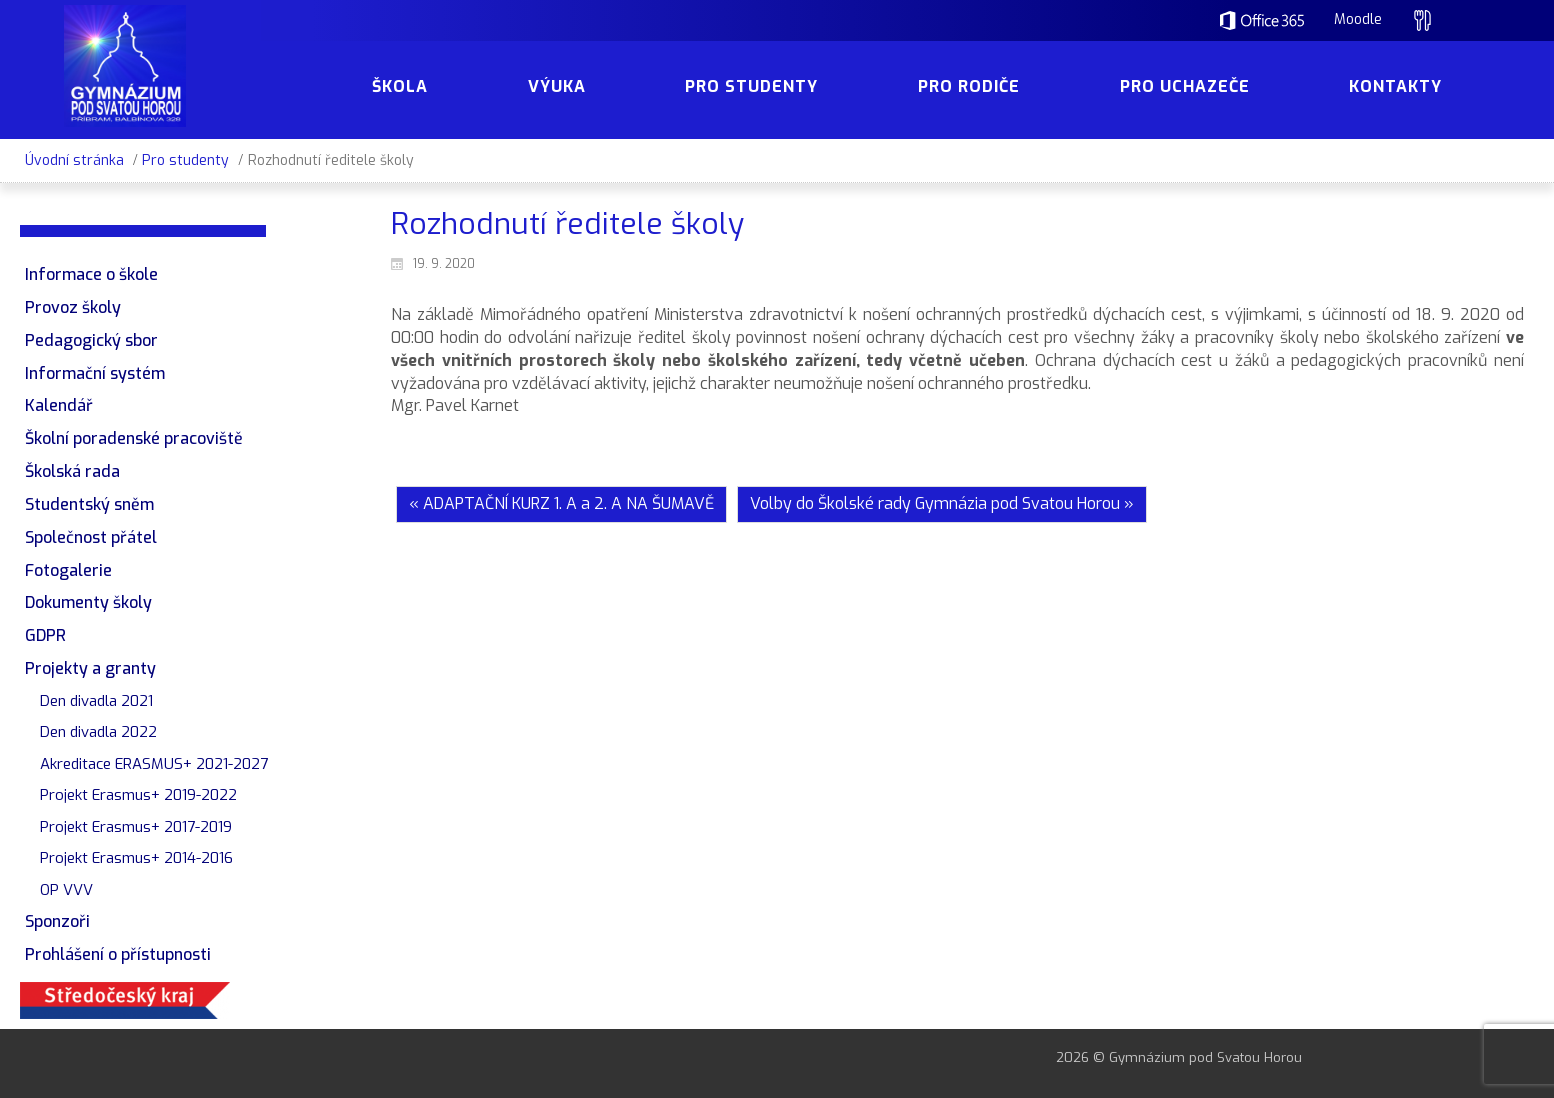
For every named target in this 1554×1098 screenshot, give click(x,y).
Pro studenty (185, 160)
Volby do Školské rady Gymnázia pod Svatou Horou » (942, 503)
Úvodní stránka (74, 160)
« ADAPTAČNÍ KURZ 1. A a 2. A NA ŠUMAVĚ (561, 503)
